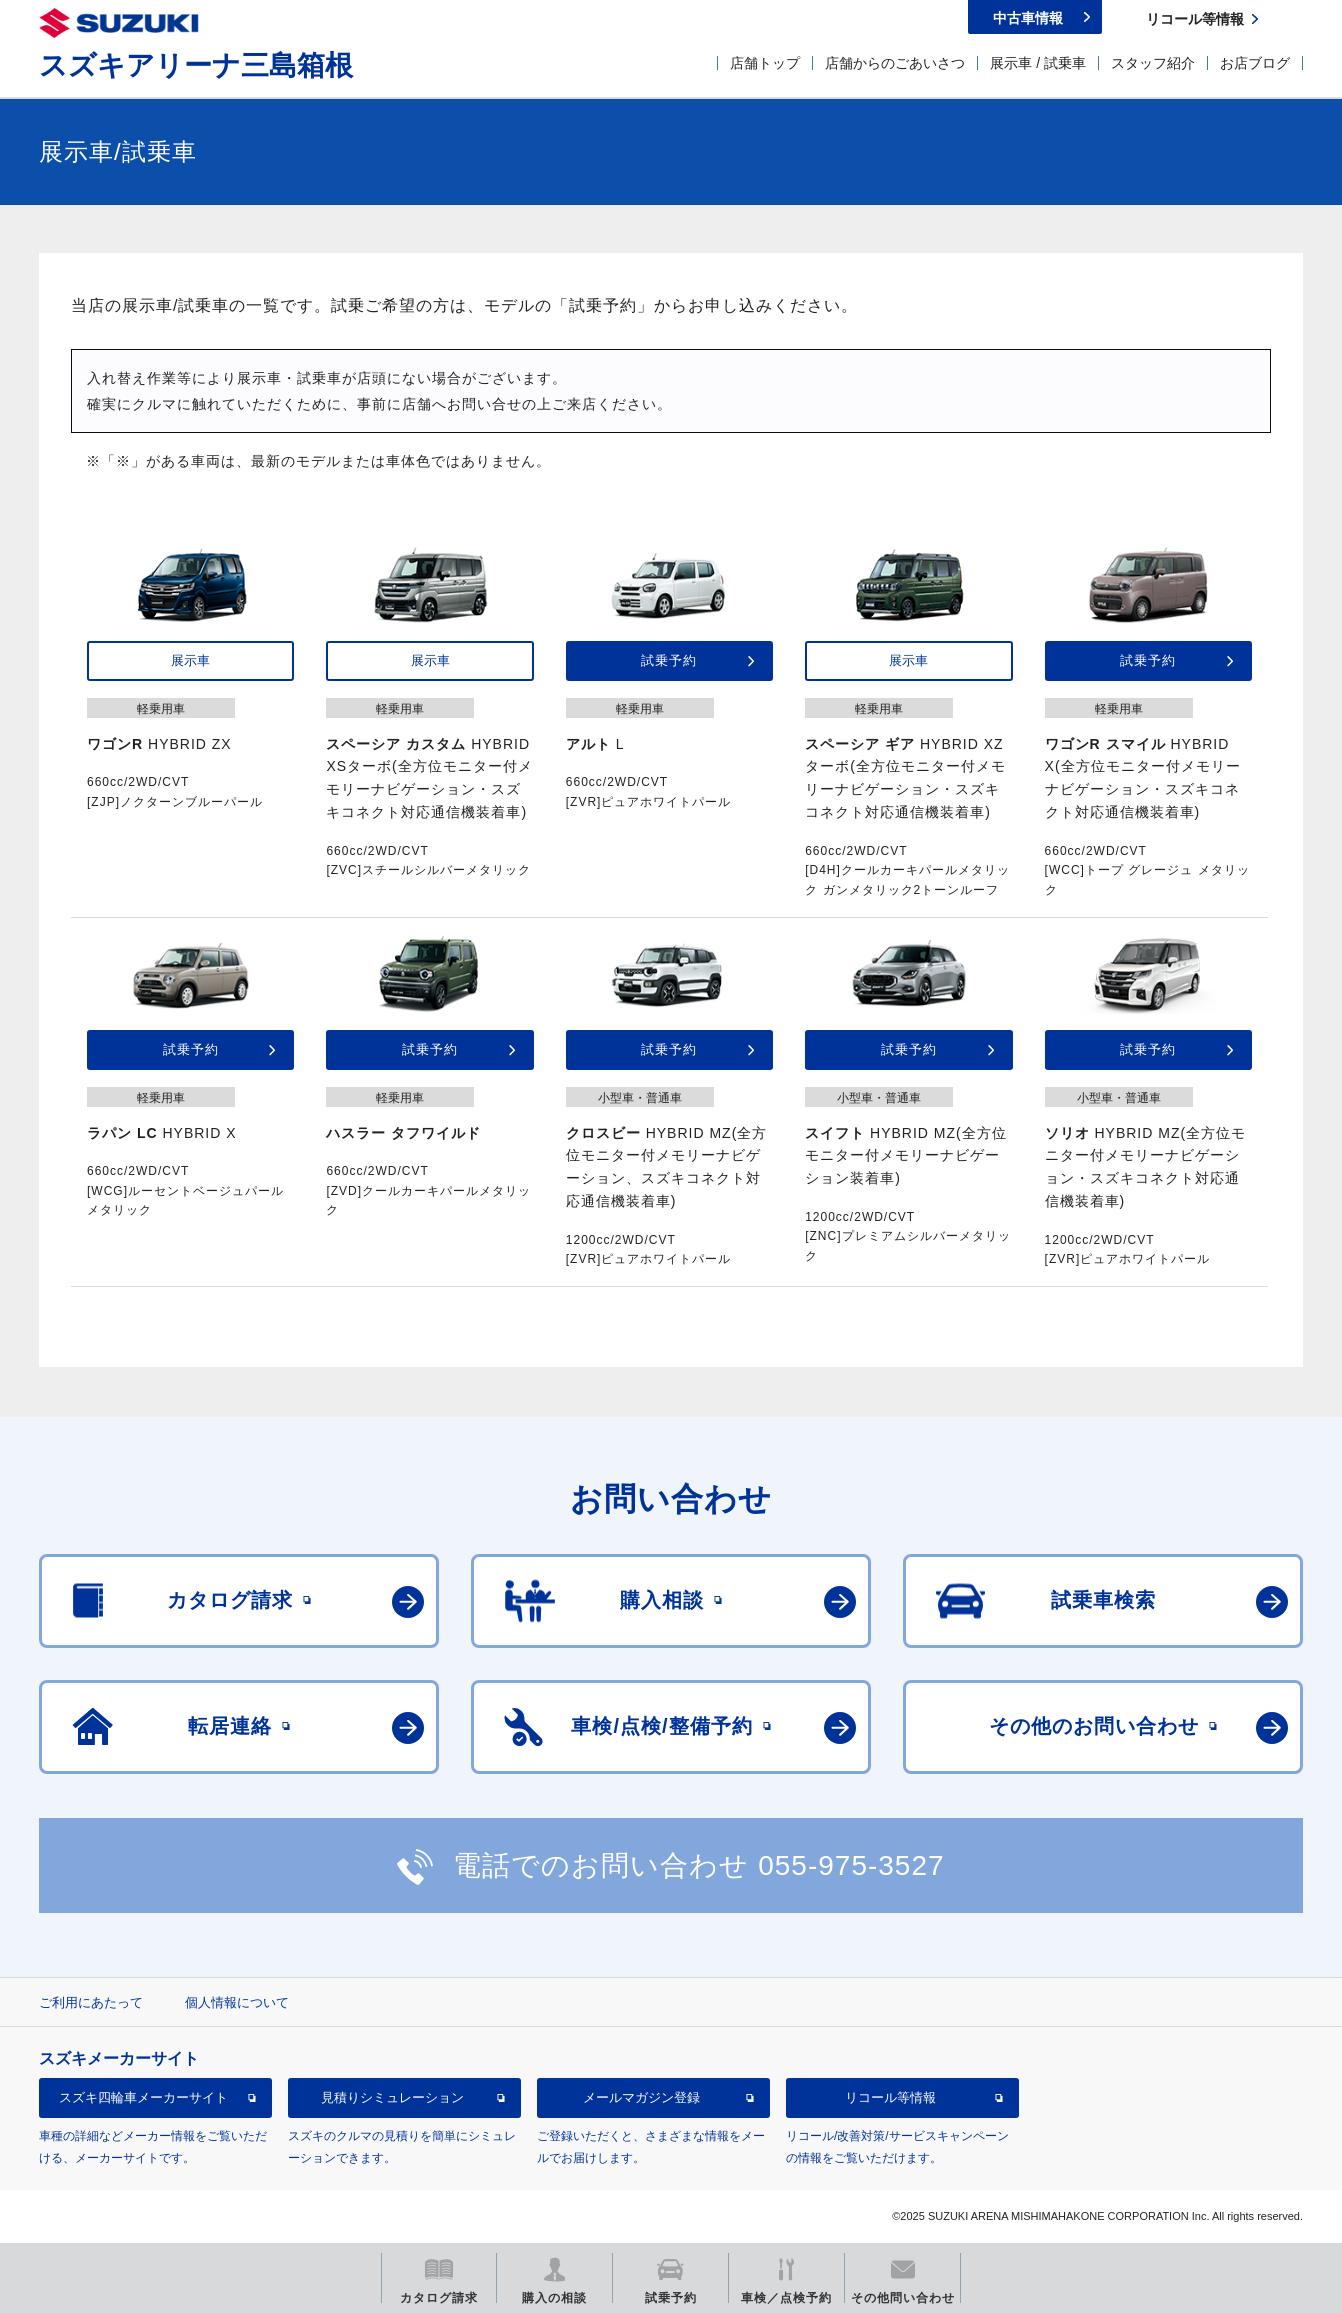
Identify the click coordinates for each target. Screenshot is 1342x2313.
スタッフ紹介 (1153, 63)
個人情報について (237, 2002)
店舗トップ (765, 63)
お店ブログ (1255, 63)
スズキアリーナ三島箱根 (196, 65)
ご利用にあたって (91, 2002)
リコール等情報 (890, 2097)
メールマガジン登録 (641, 2097)
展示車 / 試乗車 (1038, 63)
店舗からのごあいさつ (895, 63)
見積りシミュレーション (392, 2097)
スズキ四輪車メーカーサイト (143, 2097)
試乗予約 (669, 660)
